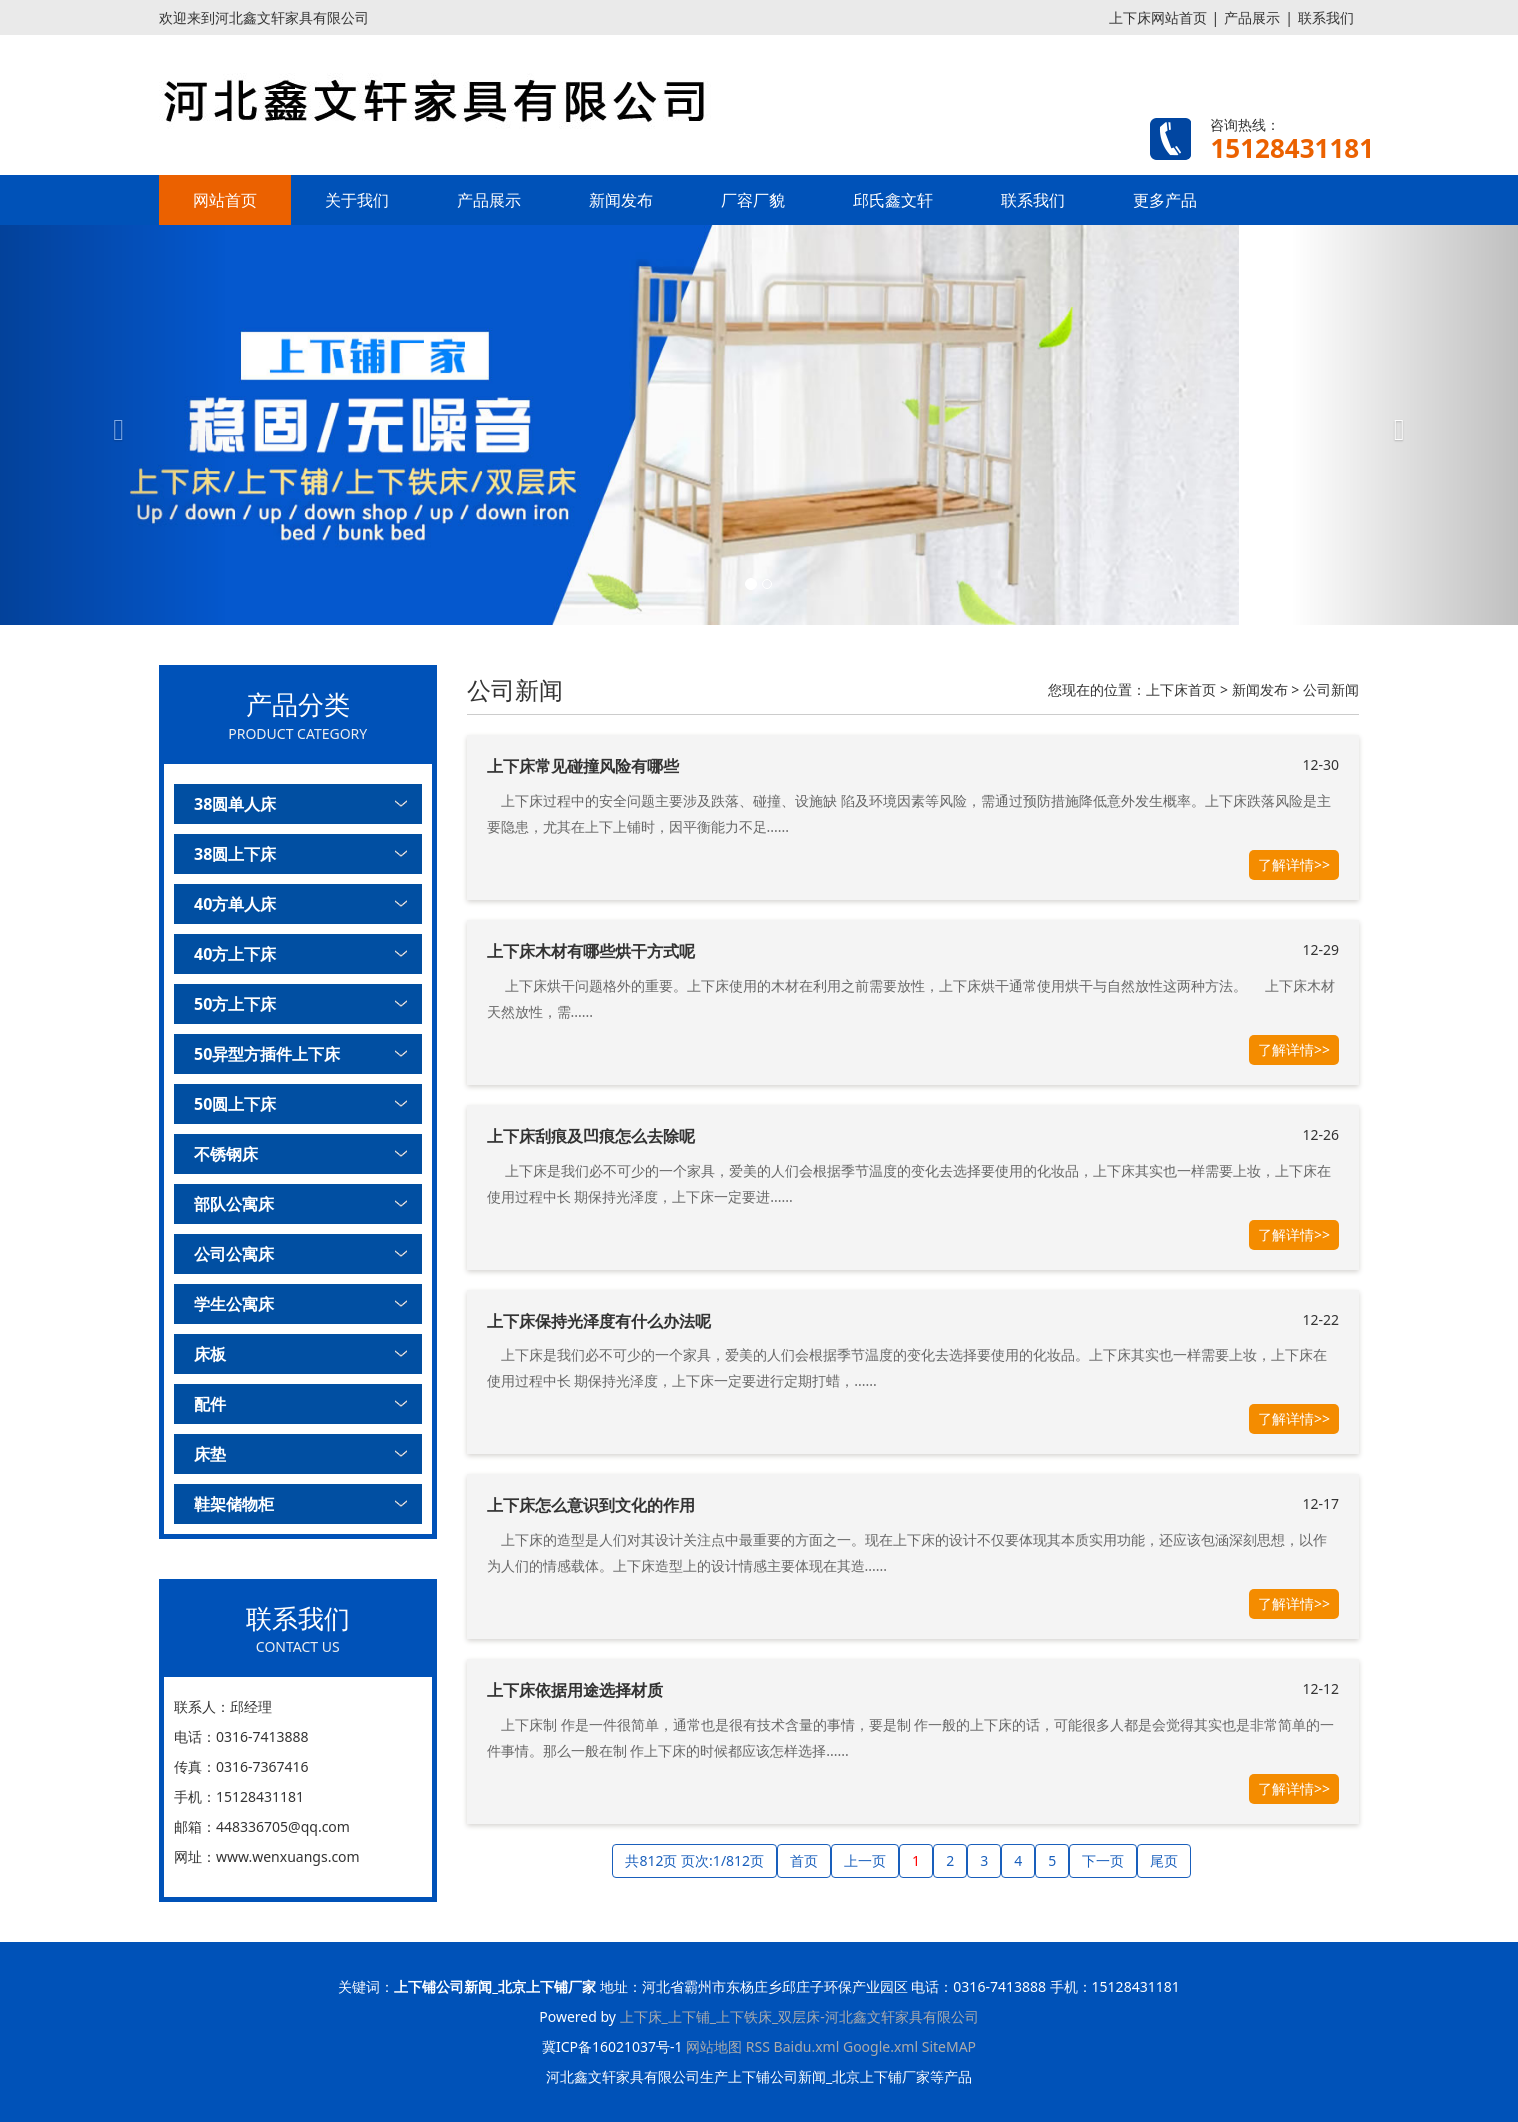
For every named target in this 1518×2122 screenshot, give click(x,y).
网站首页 (225, 200)
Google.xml (880, 2046)
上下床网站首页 (1158, 17)
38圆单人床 (235, 804)
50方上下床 (235, 1004)
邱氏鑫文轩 (893, 200)
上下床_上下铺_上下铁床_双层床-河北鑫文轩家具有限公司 (799, 2016)
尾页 (1164, 1860)
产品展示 (1252, 17)
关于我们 (357, 200)
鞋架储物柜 (234, 1504)
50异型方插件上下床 (267, 1054)
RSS (758, 2046)
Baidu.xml (807, 2046)
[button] (114, 425)
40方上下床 (235, 954)
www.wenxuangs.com (288, 1856)
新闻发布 (621, 200)
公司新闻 (1331, 689)
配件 (210, 1404)
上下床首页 (1181, 689)
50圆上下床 (235, 1104)
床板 (210, 1354)
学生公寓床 (234, 1304)
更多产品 (1165, 200)
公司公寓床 (234, 1254)
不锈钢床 (226, 1154)
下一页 (1103, 1860)
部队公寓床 (234, 1204)
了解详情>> (1294, 864)
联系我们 (1326, 17)
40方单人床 (235, 904)
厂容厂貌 (753, 200)
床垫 (210, 1454)
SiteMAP (949, 2046)
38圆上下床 (235, 854)
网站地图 (714, 2046)
